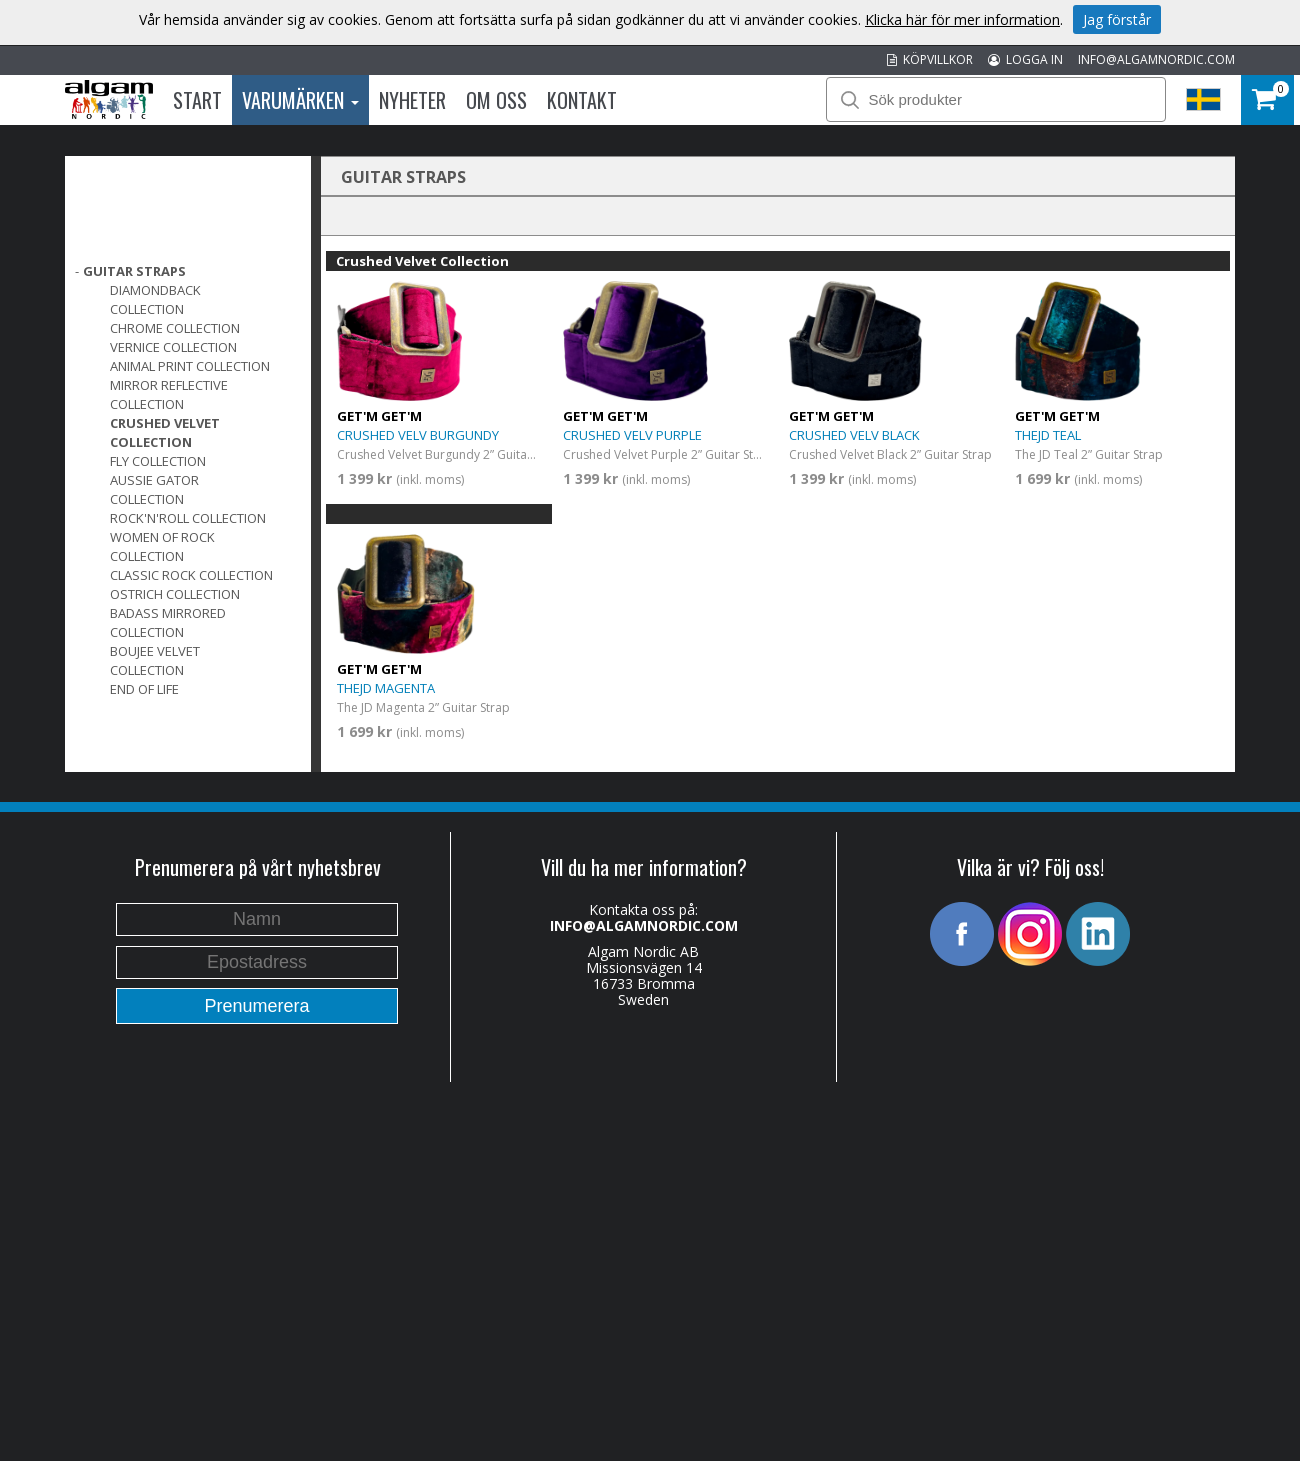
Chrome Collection (175, 328)
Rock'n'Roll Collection (188, 518)
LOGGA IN (1025, 59)
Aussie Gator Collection (154, 489)
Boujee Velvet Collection (155, 660)
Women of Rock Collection (162, 546)
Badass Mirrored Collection (168, 622)
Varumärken (300, 100)
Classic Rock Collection (191, 575)
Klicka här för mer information (962, 19)
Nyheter (412, 100)
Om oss (496, 100)
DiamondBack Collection (155, 299)
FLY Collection (158, 461)
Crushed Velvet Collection (165, 432)
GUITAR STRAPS (134, 271)
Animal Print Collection (190, 366)
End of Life (144, 689)
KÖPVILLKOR (930, 59)
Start (197, 100)
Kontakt (582, 100)
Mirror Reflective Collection (169, 394)
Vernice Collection (173, 347)
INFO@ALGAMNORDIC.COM (1156, 59)
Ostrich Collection (175, 594)
